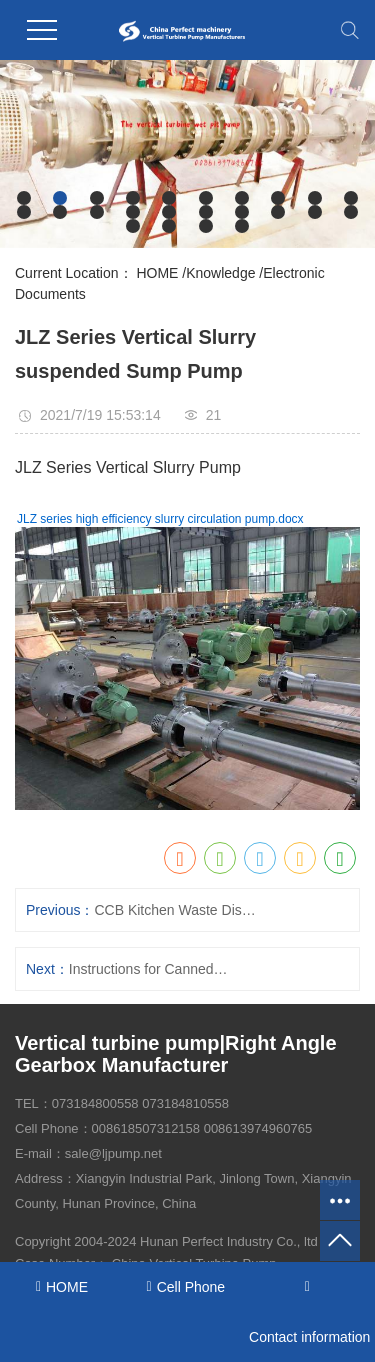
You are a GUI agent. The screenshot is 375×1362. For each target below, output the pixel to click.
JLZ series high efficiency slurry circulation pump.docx (160, 519)
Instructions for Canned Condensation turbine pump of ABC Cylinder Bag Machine (150, 969)
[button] (24, 198)
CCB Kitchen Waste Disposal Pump (175, 910)
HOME (157, 273)
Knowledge (220, 273)
